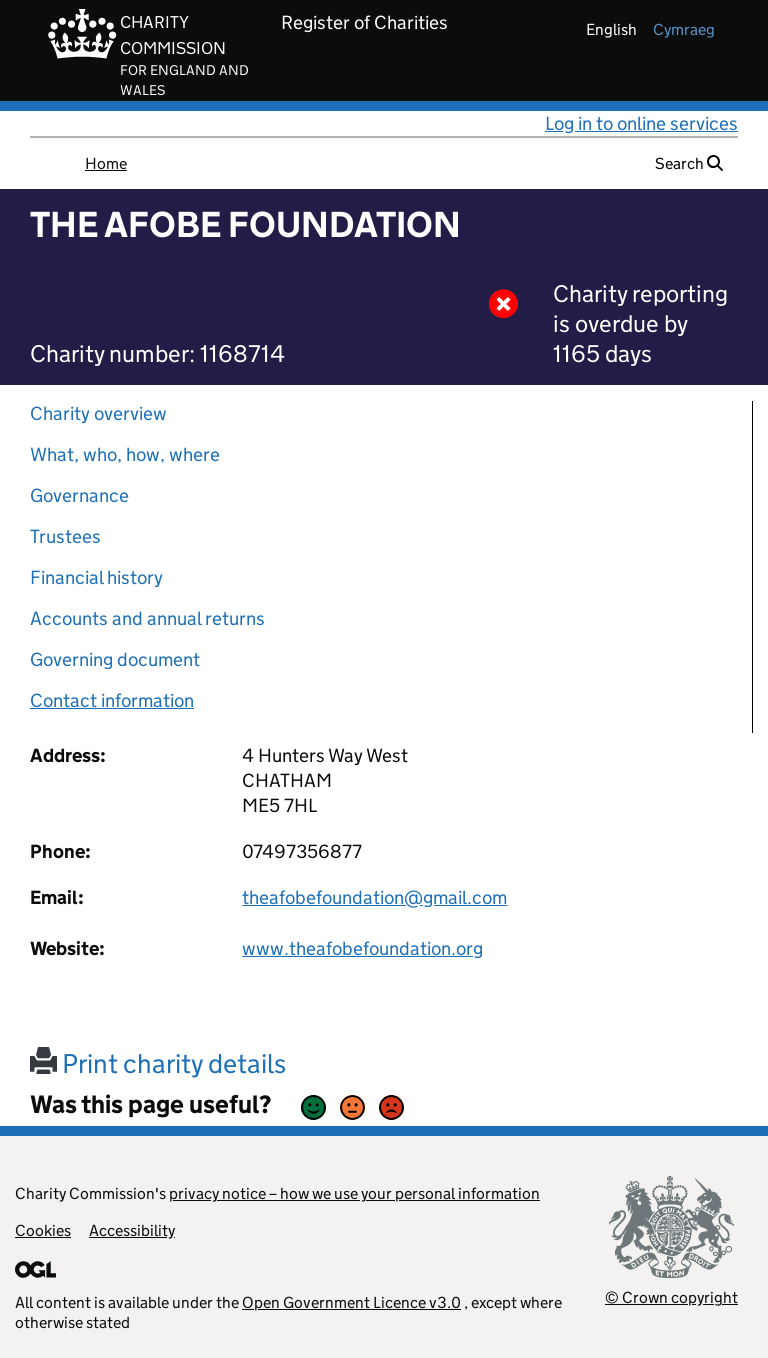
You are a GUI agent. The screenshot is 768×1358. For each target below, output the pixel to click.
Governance (79, 495)
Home (106, 163)
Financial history (96, 577)
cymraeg (684, 29)
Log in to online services (641, 123)
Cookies (43, 1230)
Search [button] (689, 163)
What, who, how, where (125, 454)
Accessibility (132, 1230)
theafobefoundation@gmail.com (374, 897)
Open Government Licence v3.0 (351, 1302)
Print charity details (158, 1063)
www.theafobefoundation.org (362, 948)
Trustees (65, 536)
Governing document (115, 659)
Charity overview (98, 413)
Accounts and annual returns (147, 618)
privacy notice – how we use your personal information (354, 1193)
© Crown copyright (671, 1297)
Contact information (112, 700)
